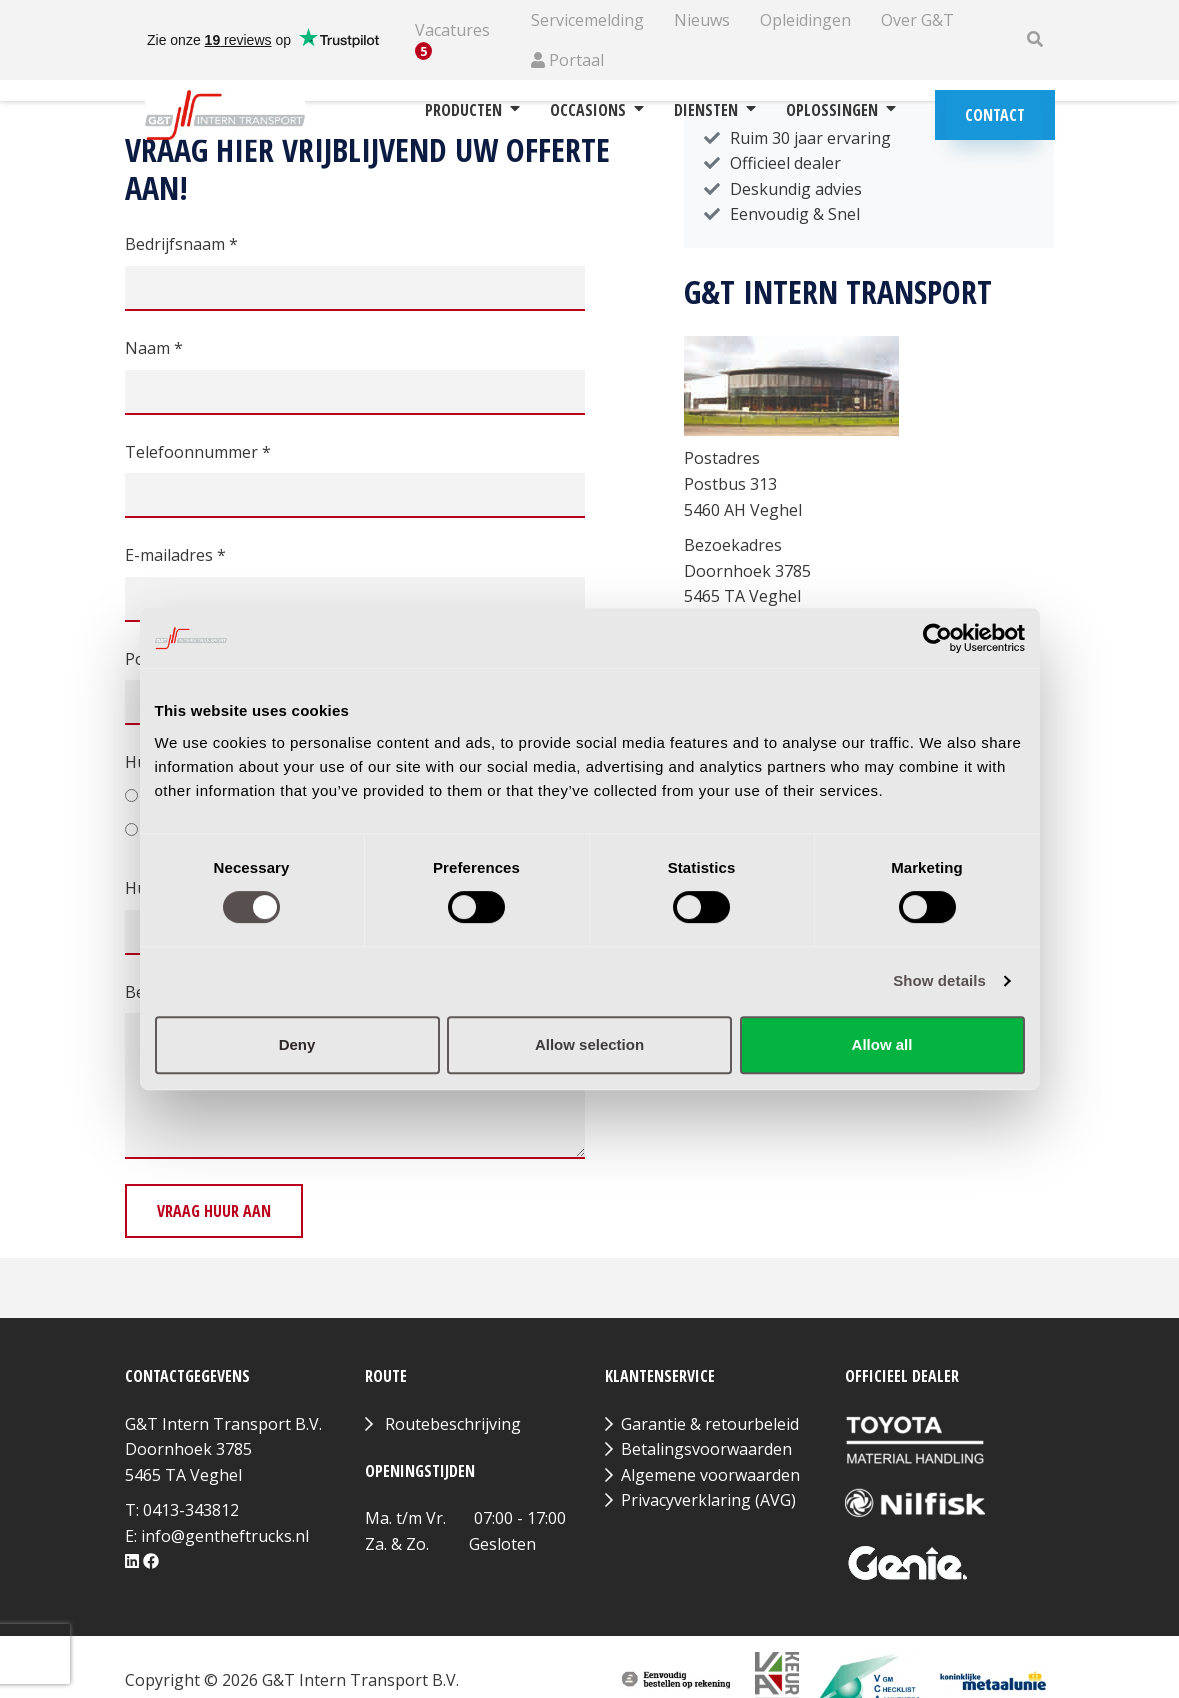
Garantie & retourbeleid (710, 1424)
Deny (297, 1044)
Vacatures (452, 40)
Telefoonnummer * (198, 452)
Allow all (882, 1044)
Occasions (597, 110)
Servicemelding (587, 20)
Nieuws (702, 20)
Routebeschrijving (453, 1424)
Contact (995, 115)
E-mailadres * (175, 555)
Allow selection (589, 1044)
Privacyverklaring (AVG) (708, 1500)
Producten (472, 110)
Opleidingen (805, 20)
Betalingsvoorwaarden (706, 1449)
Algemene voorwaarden (710, 1475)
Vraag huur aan (214, 1211)
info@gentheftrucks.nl (225, 1536)
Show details (939, 980)
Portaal (567, 60)
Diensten (715, 110)
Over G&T (917, 20)
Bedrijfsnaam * (181, 244)
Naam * (154, 348)
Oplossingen (841, 110)
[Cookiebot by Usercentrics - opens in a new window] (937, 638)
